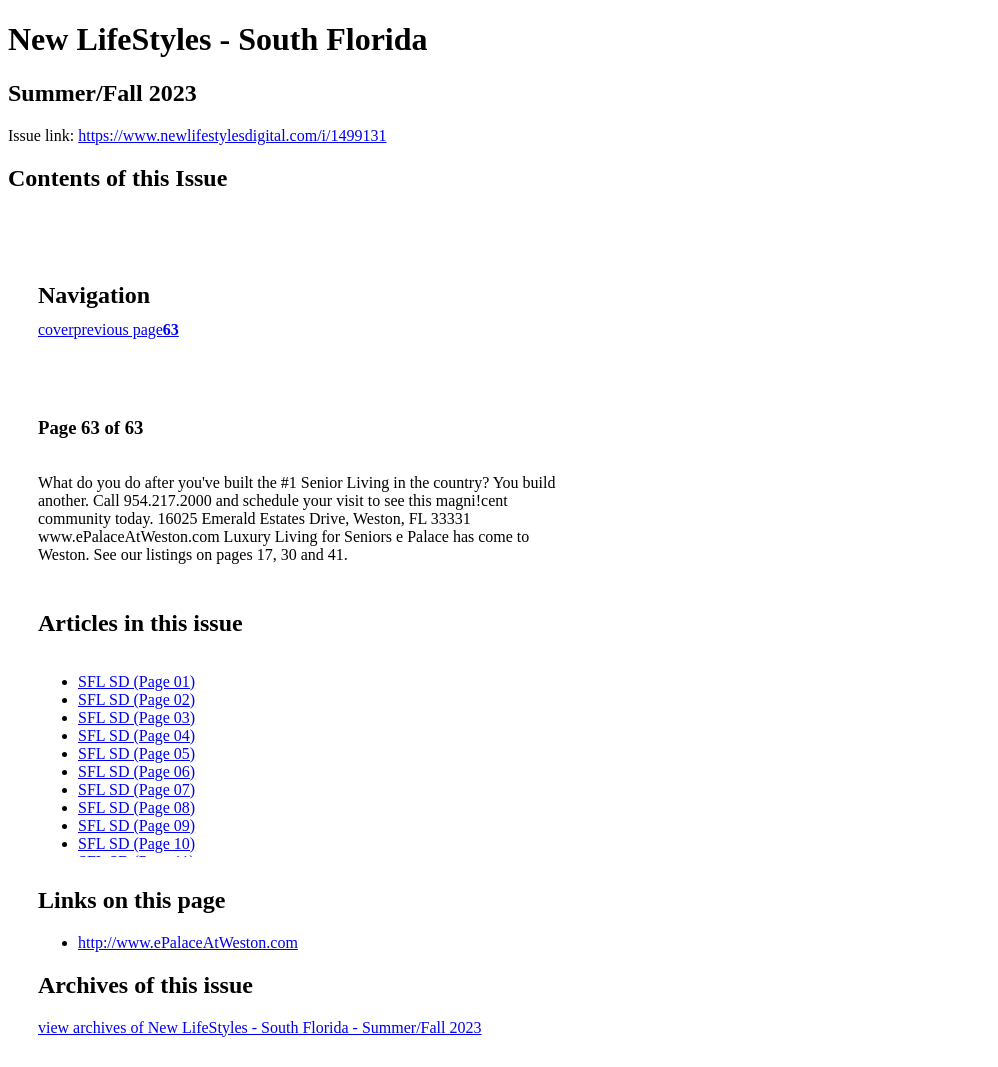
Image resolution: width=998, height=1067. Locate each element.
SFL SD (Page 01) (136, 681)
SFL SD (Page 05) (136, 753)
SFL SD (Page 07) (136, 789)
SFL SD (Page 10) (136, 843)
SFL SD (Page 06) (136, 771)
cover (56, 329)
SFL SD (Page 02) (136, 699)
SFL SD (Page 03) (136, 717)
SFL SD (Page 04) (136, 735)
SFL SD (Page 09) (136, 825)
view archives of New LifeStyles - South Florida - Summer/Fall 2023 (259, 1027)
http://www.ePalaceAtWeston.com (188, 942)
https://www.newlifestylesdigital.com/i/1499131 (232, 135)
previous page (118, 329)
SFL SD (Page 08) (136, 807)
